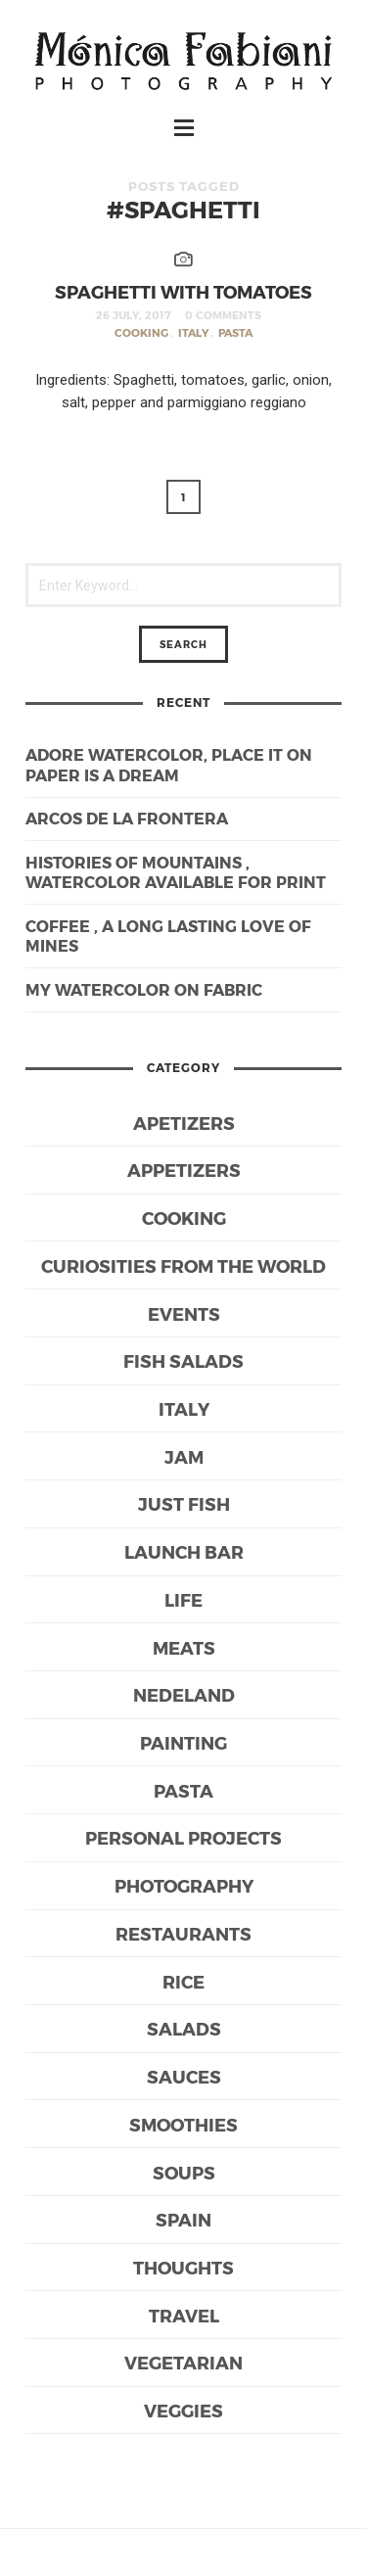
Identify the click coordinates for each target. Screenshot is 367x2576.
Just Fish (184, 1503)
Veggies (183, 2410)
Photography (184, 1885)
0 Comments (223, 314)
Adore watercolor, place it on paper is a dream (168, 764)
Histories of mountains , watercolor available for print (175, 872)
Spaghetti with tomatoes (183, 291)
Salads (184, 2028)
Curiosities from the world (183, 1265)
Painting (183, 1742)
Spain (183, 2219)
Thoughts (183, 2267)
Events (184, 1313)
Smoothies (183, 2124)
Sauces (184, 2076)
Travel (184, 2315)
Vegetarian (183, 2362)
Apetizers (184, 1122)
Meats (184, 1647)
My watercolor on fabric (143, 989)
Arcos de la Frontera (126, 818)
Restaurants (183, 1933)
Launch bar (184, 1551)
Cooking (141, 332)
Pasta (235, 332)
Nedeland (184, 1694)
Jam (184, 1456)
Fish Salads (183, 1360)
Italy (193, 332)
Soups (184, 2172)
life (183, 1599)
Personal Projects (183, 1837)
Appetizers (184, 1169)
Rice (183, 1981)
